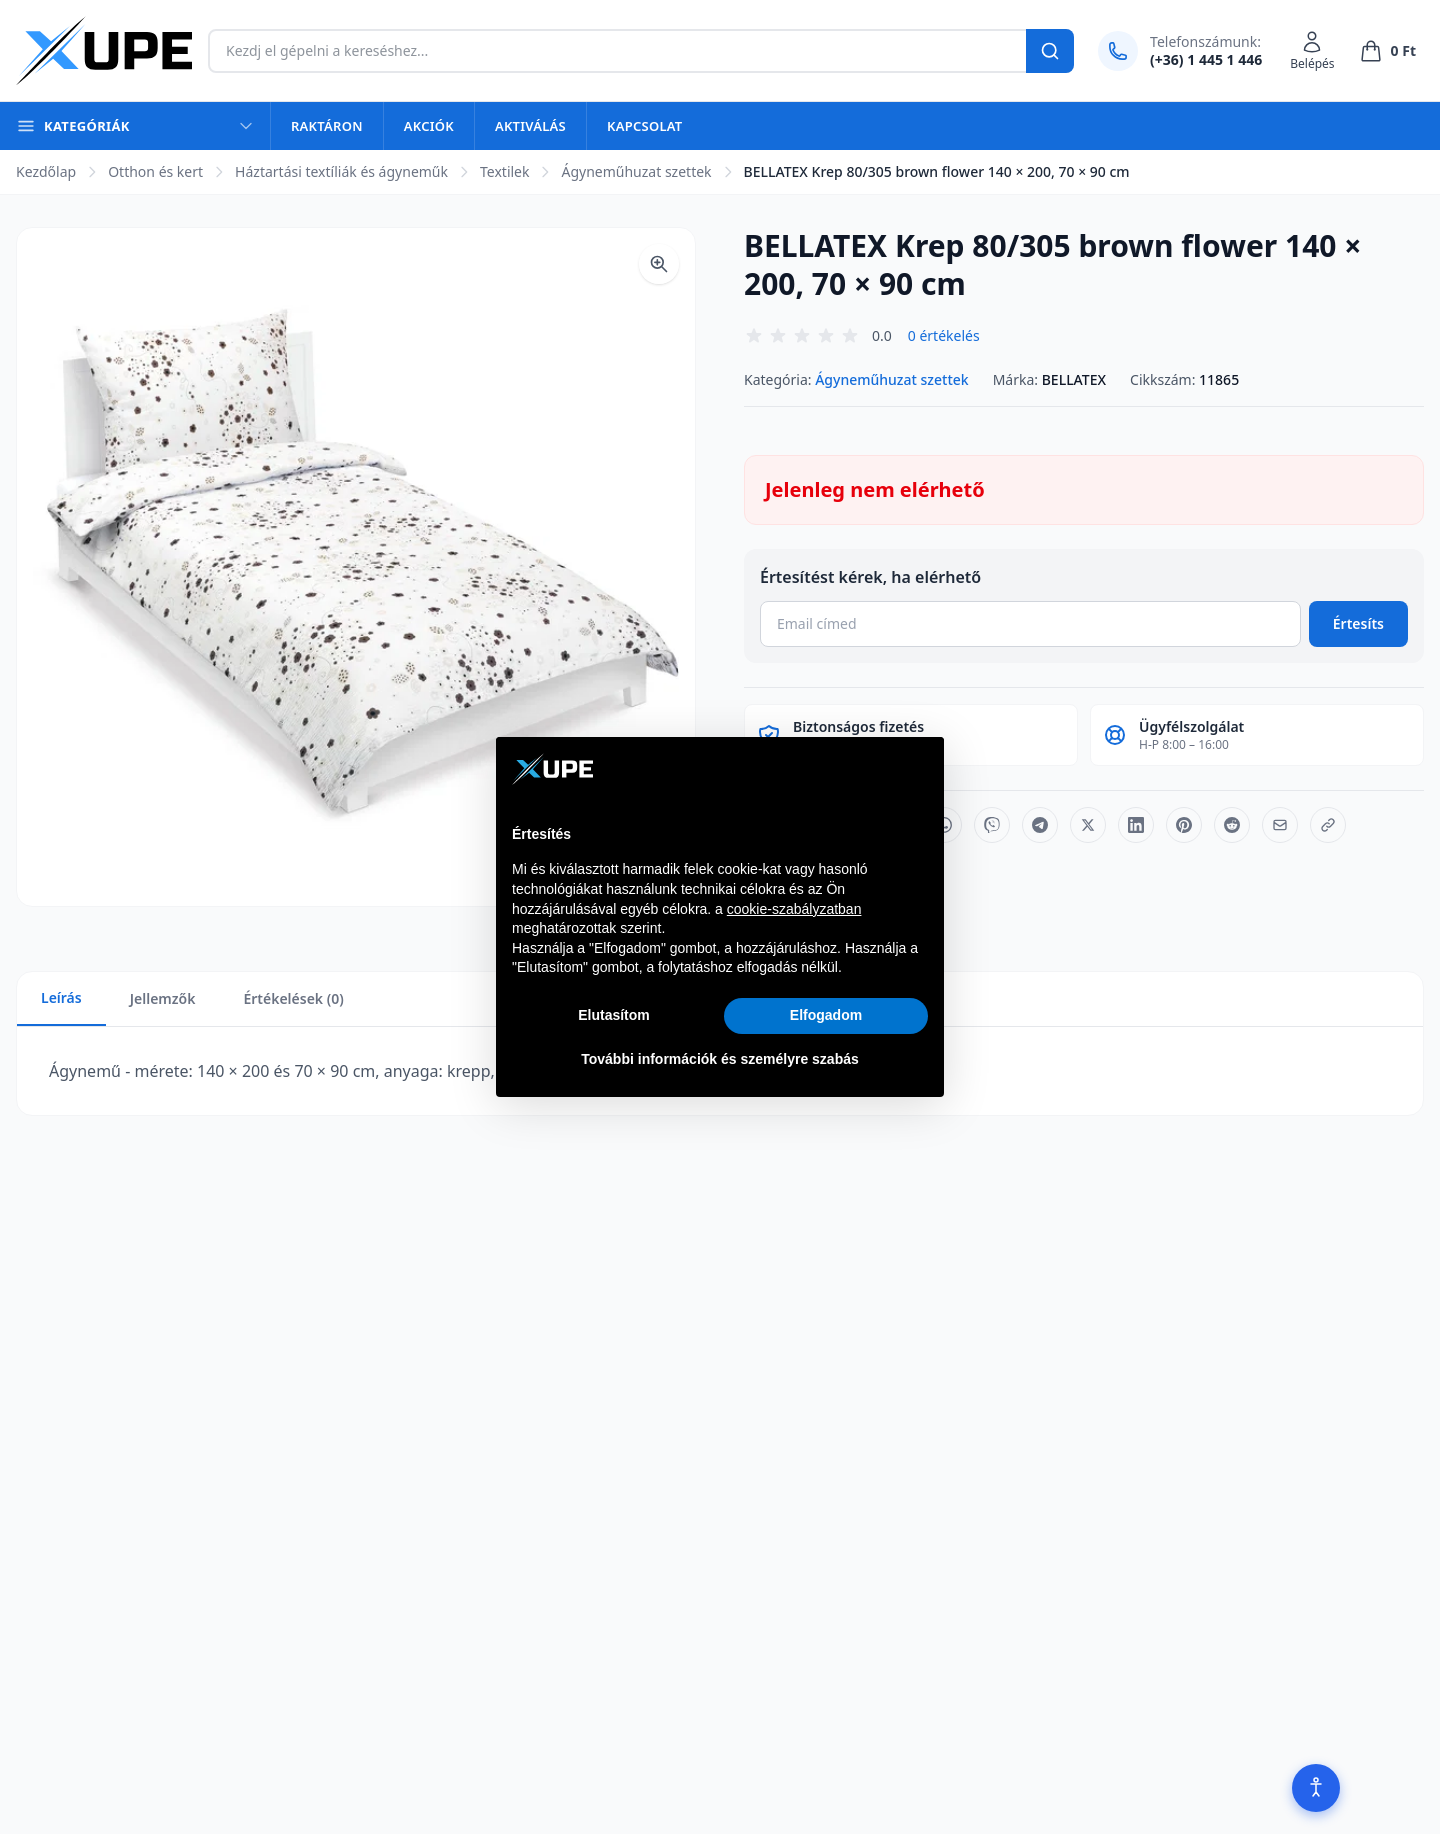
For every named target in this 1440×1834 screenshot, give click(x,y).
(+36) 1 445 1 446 (1206, 59)
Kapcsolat (644, 126)
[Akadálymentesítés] (1316, 1788)
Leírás (61, 997)
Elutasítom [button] (614, 1015)
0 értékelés (944, 335)
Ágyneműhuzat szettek (636, 171)
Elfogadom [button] (826, 1015)
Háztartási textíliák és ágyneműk (341, 171)
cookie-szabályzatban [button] (794, 909)
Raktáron (327, 126)
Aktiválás (530, 126)
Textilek (504, 171)
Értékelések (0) (293, 998)
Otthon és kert (155, 171)
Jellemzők (163, 998)
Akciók (429, 126)
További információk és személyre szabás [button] (720, 1059)
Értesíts (1358, 623)
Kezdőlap (46, 171)
